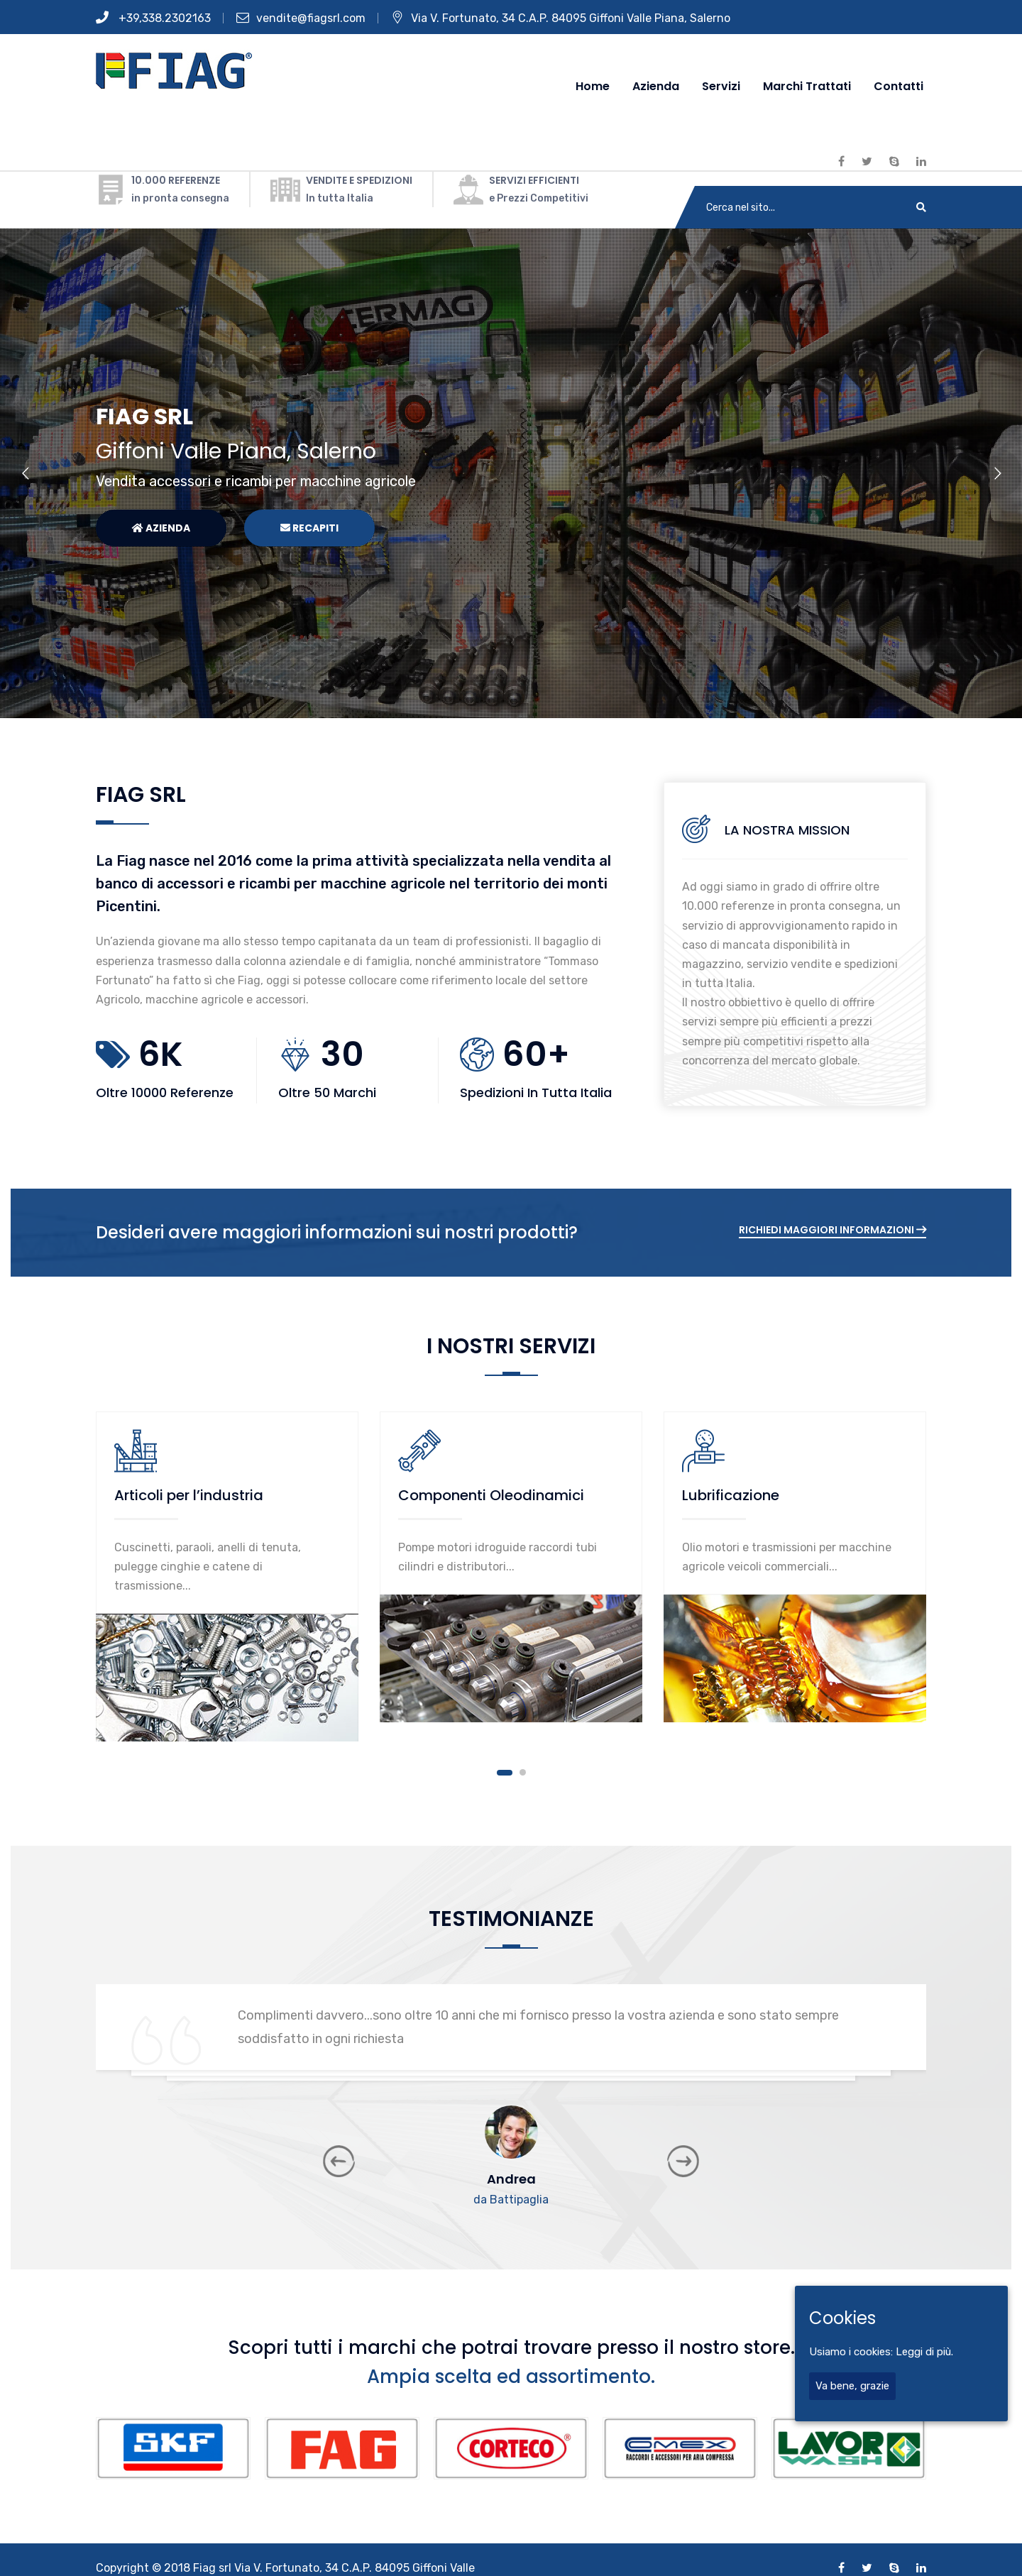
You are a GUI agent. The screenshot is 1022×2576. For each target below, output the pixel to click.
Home (593, 86)
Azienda (655, 86)
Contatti (898, 86)
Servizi (721, 86)
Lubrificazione (730, 1495)
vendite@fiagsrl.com (301, 18)
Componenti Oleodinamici (491, 1495)
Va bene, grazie (852, 2385)
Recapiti (309, 528)
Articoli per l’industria (188, 1495)
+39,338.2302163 (153, 18)
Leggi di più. (924, 2351)
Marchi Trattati (807, 86)
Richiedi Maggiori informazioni (832, 1230)
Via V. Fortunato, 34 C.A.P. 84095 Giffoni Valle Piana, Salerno (560, 18)
